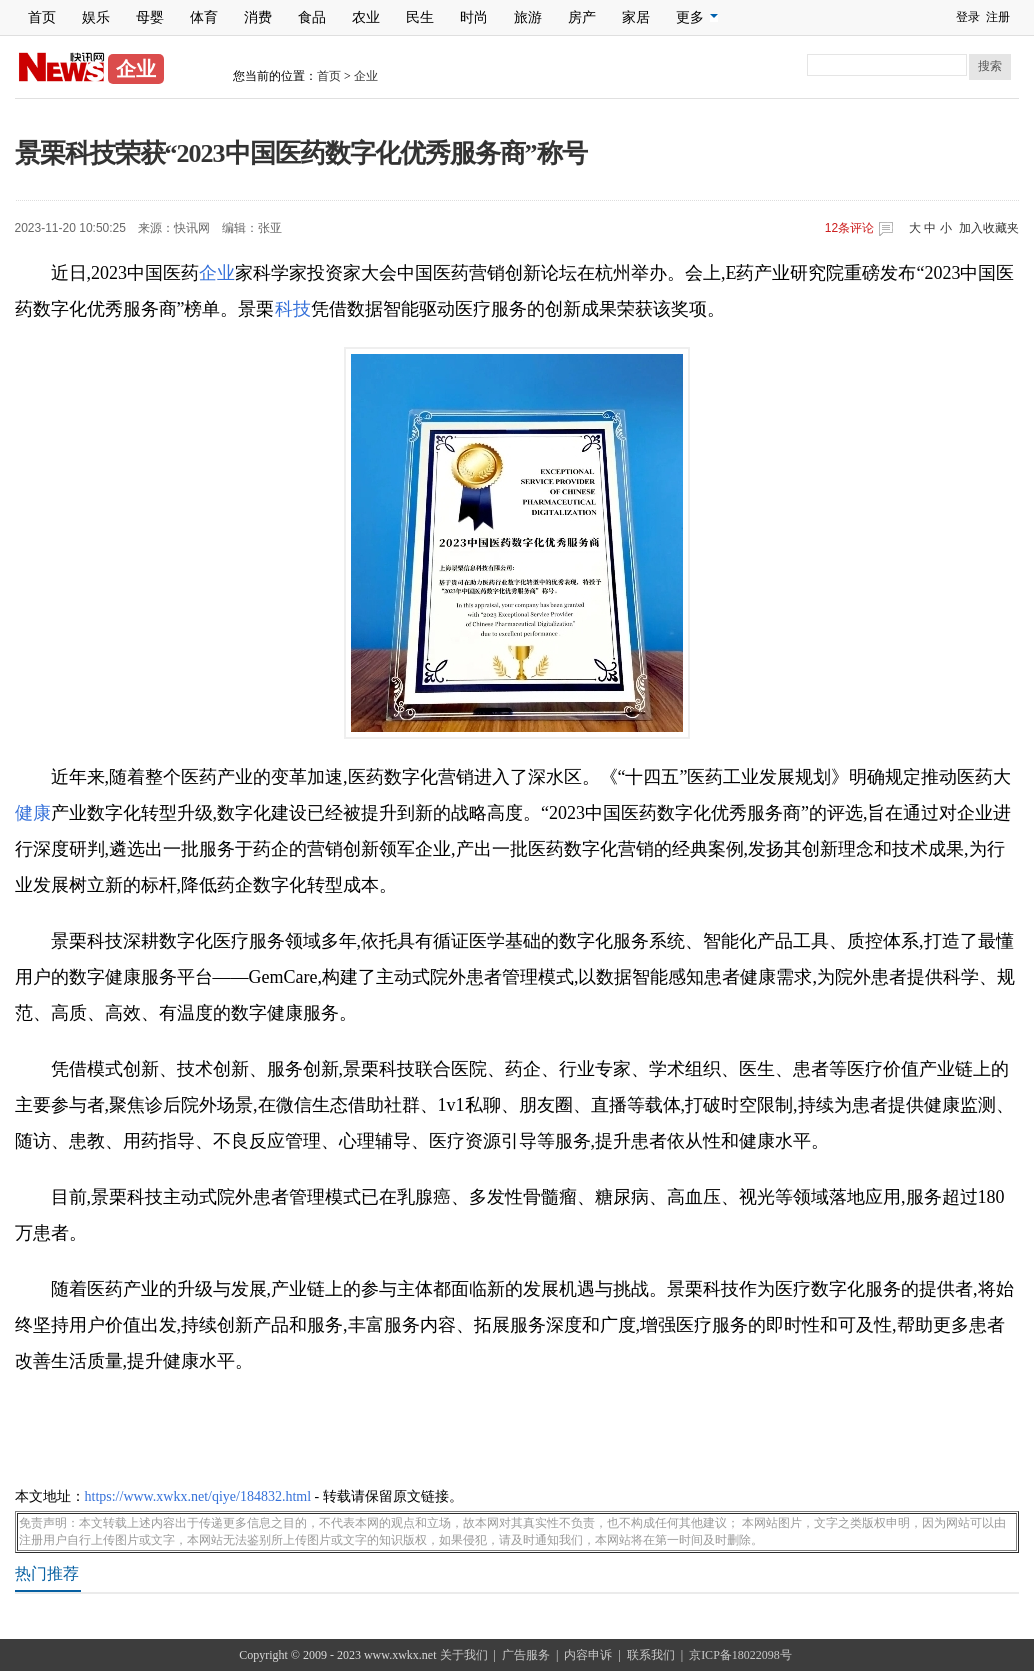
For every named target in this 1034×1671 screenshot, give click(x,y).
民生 (420, 17)
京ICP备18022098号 (740, 1655)
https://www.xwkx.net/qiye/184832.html (198, 1496)
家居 (636, 17)
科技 (293, 309)
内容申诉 (588, 1655)
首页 (42, 17)
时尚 (474, 17)
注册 (998, 17)
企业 (366, 76)
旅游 (528, 17)
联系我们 (651, 1655)
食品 (312, 17)
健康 (33, 813)
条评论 (849, 228)
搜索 (990, 66)
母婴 (150, 17)
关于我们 (464, 1655)
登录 (968, 17)
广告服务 (526, 1655)
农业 (366, 17)
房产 (582, 17)
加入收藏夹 (989, 228)
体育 (204, 17)
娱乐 (96, 17)
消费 (258, 17)
